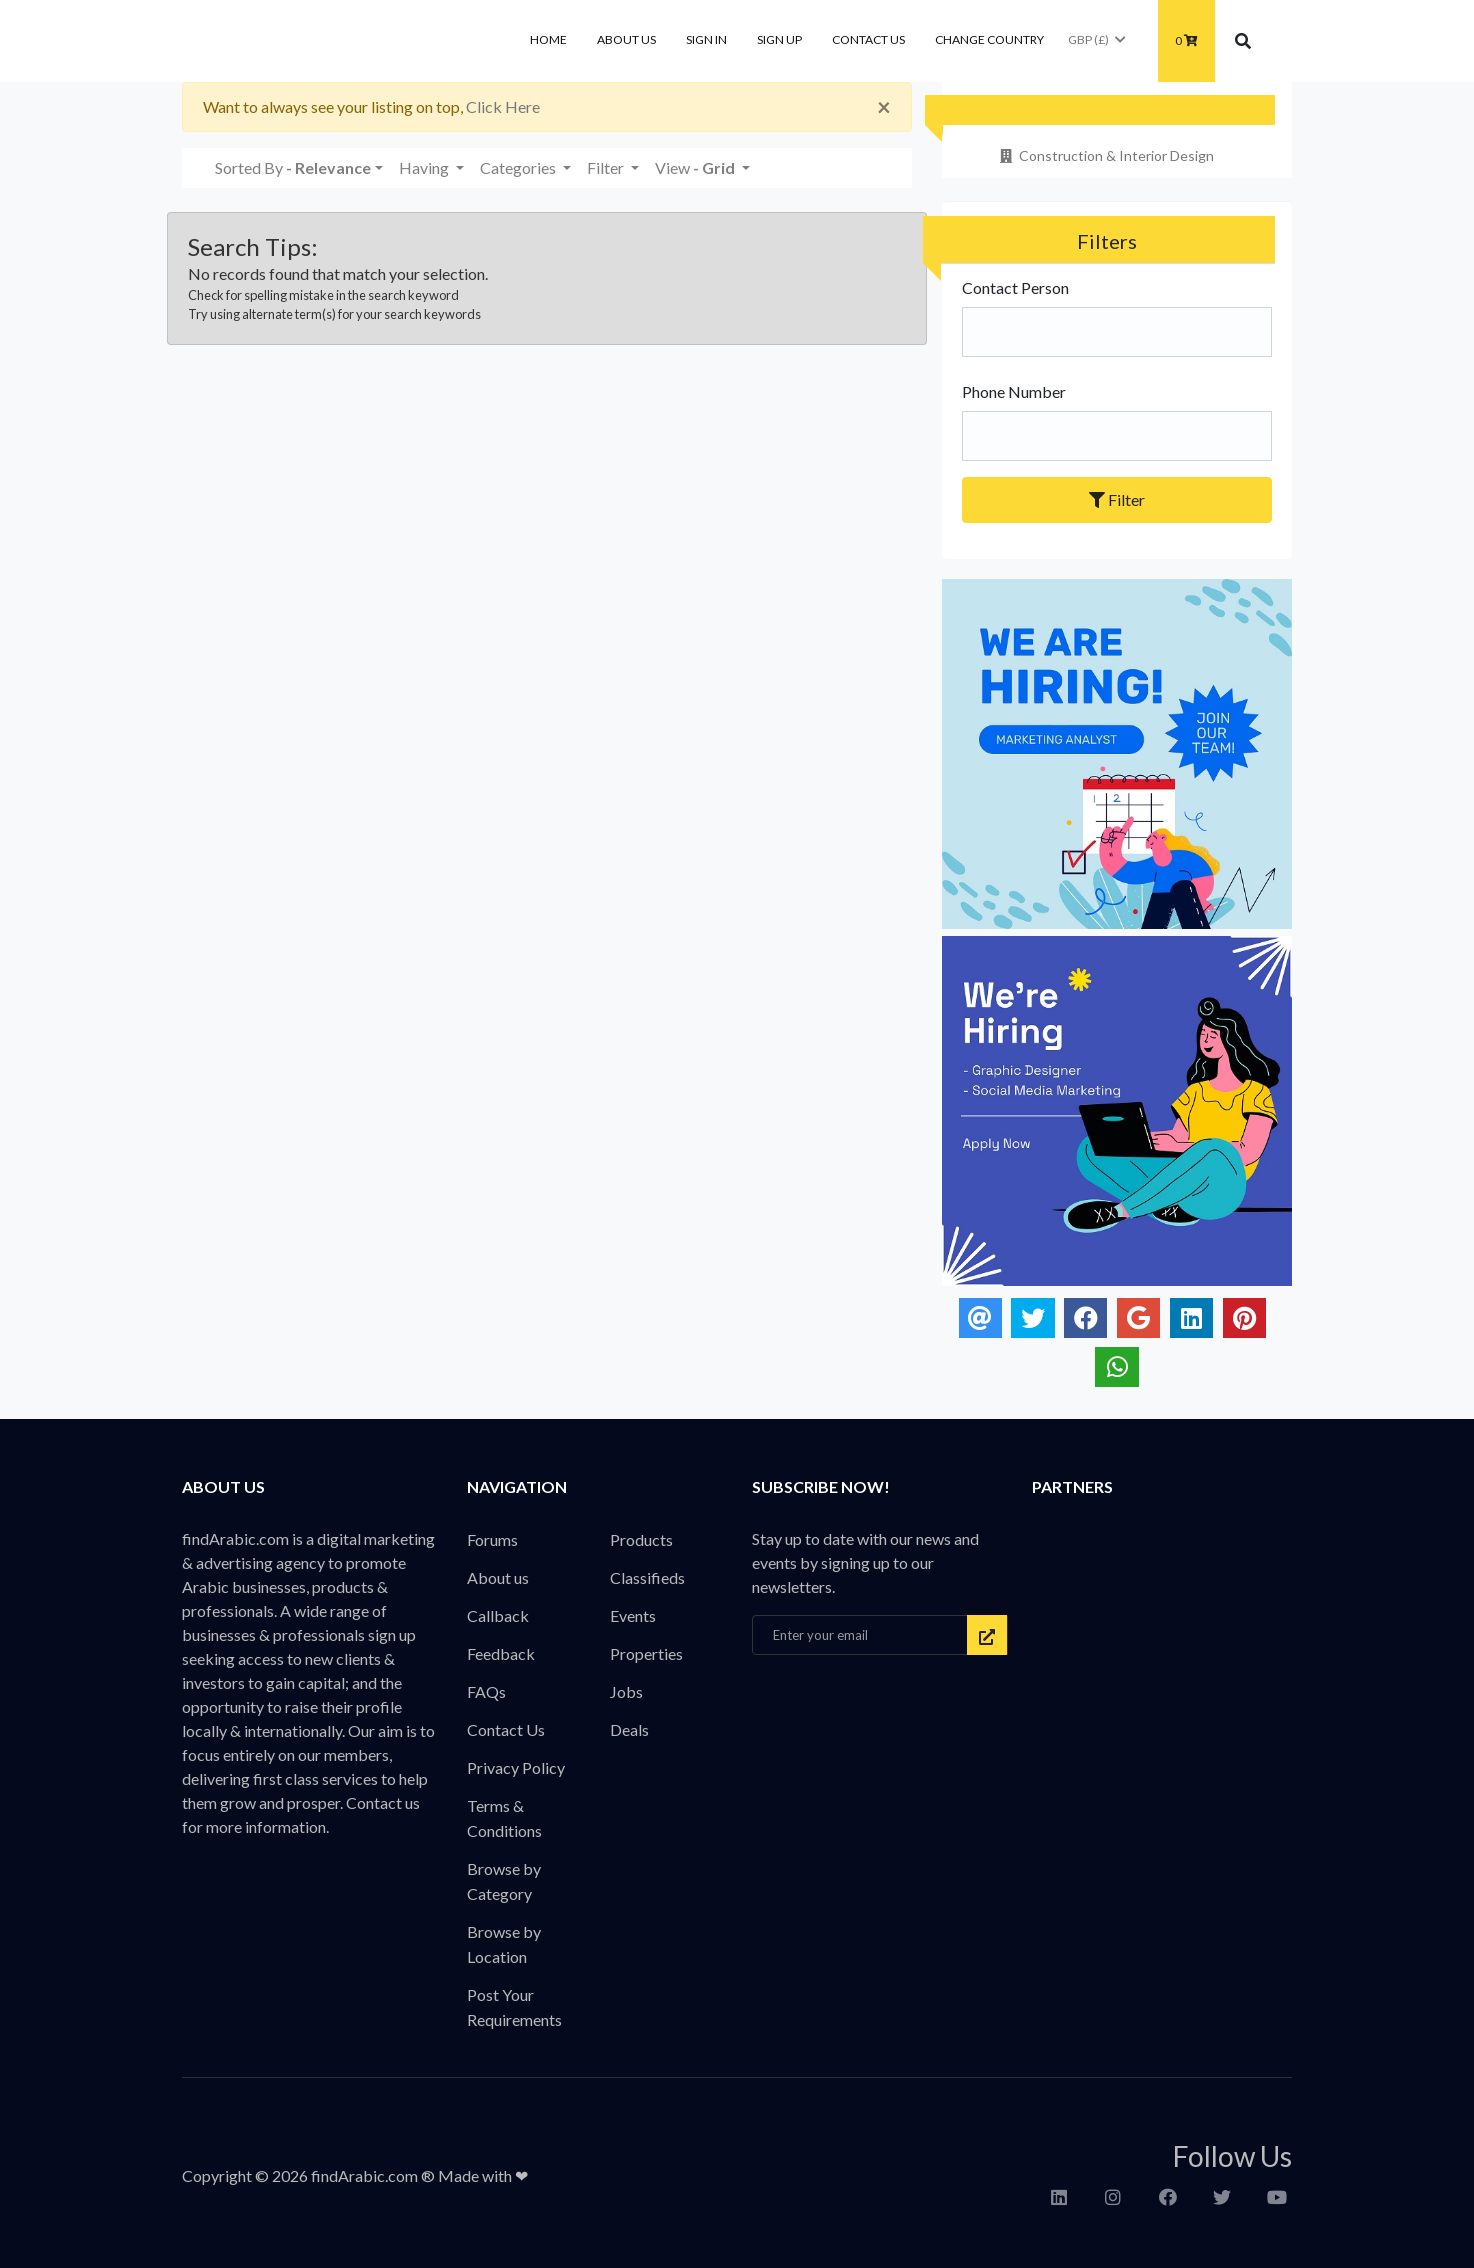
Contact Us (868, 39)
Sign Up (779, 39)
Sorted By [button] (293, 167)
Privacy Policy (516, 1767)
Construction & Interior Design (1105, 155)
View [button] (696, 167)
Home (548, 39)
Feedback (501, 1653)
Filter (1117, 499)
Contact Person (1015, 287)
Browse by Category (504, 1881)
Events (633, 1615)
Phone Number (1014, 391)
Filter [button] (607, 167)
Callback (498, 1615)
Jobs (626, 1691)
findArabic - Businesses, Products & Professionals (332, 41)
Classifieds (647, 1577)
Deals (629, 1729)
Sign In (706, 39)
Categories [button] (519, 167)
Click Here (503, 106)
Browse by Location (504, 1944)
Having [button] (425, 167)
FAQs (486, 1691)
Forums (492, 1539)
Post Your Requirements (514, 2007)
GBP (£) (1098, 39)
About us (626, 39)
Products (641, 1539)
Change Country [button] (989, 39)
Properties (646, 1653)
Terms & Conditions (504, 1818)
